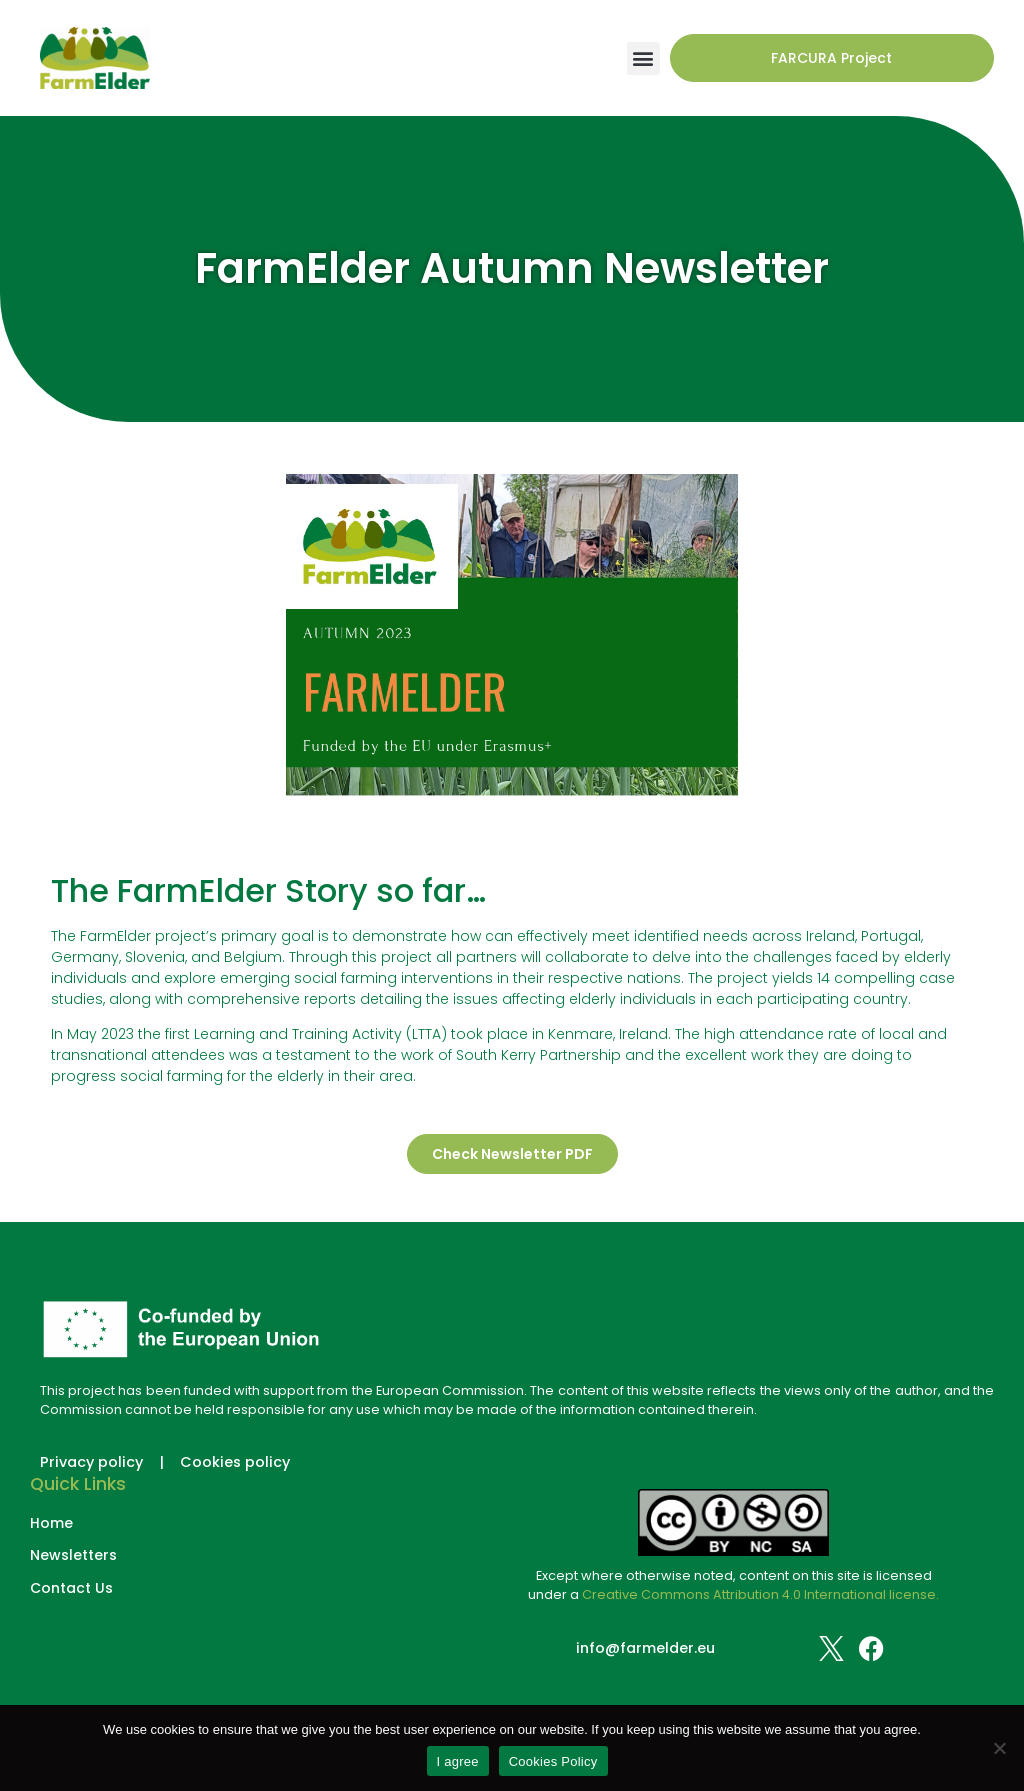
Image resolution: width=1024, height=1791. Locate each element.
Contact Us (71, 1588)
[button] (643, 58)
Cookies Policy (553, 1761)
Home (51, 1523)
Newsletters (73, 1555)
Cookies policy (235, 1462)
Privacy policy (91, 1462)
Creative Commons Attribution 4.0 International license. (760, 1594)
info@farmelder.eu (645, 1648)
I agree (458, 1761)
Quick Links (78, 1484)
